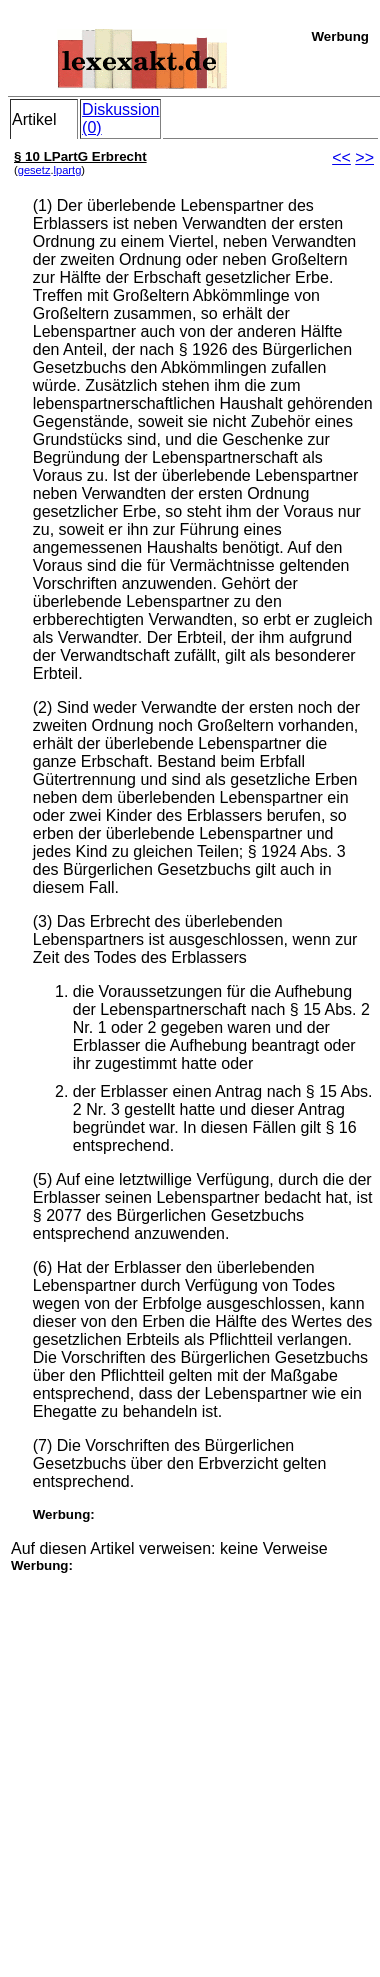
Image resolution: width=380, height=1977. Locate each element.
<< (341, 157)
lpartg (68, 170)
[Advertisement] (188, 1761)
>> (364, 157)
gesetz (34, 170)
